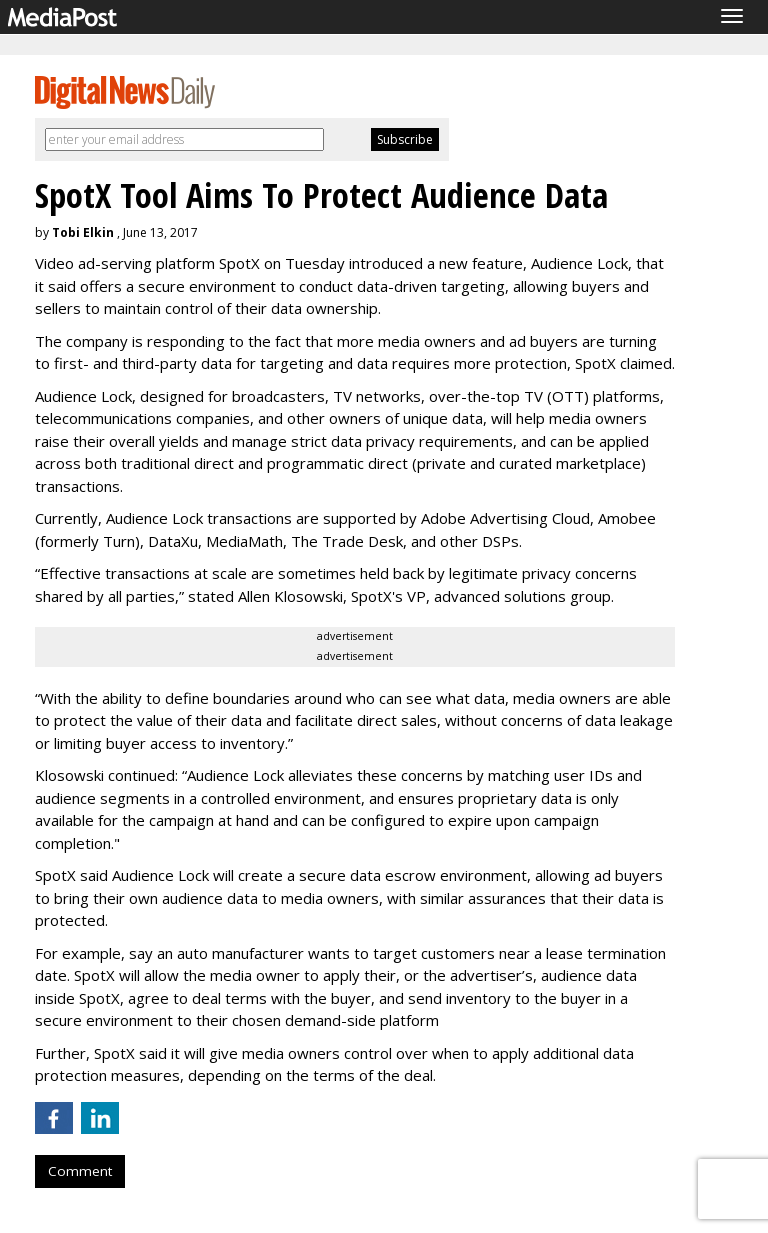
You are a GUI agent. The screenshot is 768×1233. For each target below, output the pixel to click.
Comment (80, 1171)
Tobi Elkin (83, 232)
